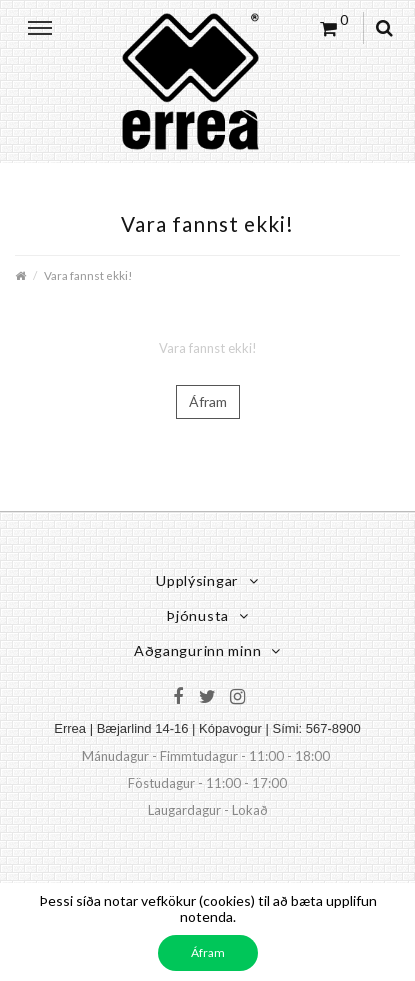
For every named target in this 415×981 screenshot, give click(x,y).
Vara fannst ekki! (88, 275)
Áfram (208, 401)
